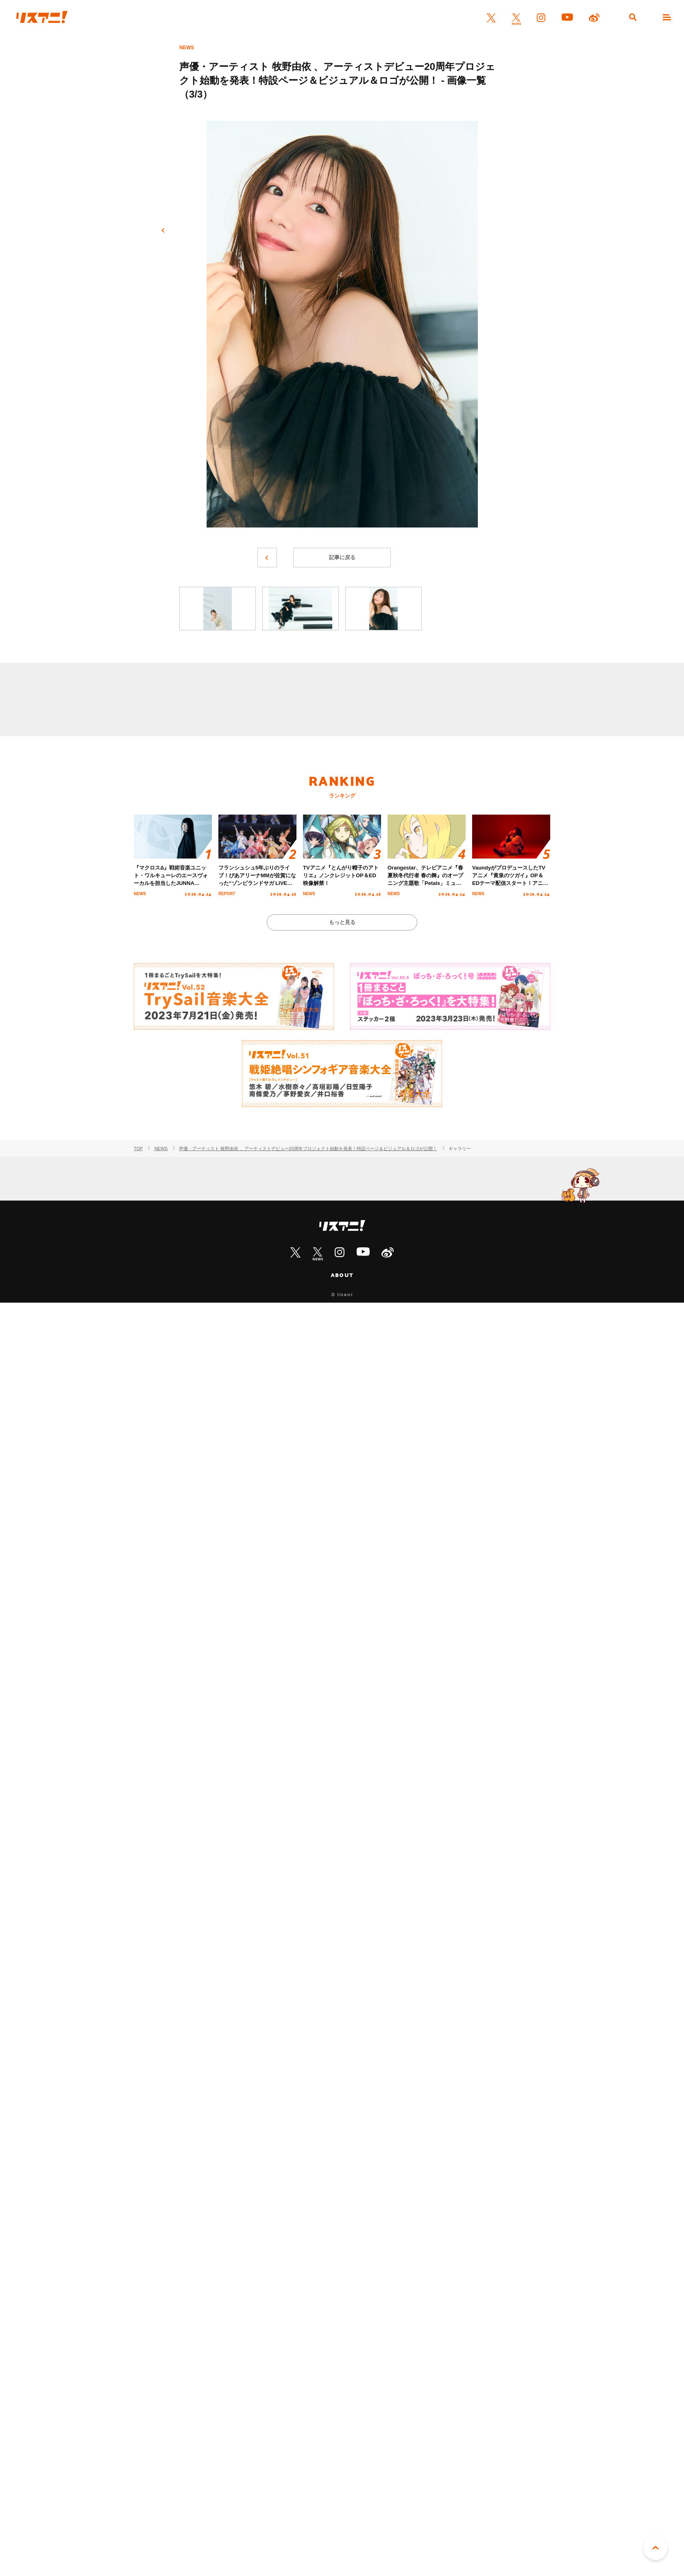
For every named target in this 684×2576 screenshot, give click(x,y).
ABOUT (342, 1275)
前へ (163, 230)
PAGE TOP (655, 2548)
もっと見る (342, 922)
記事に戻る (342, 557)
